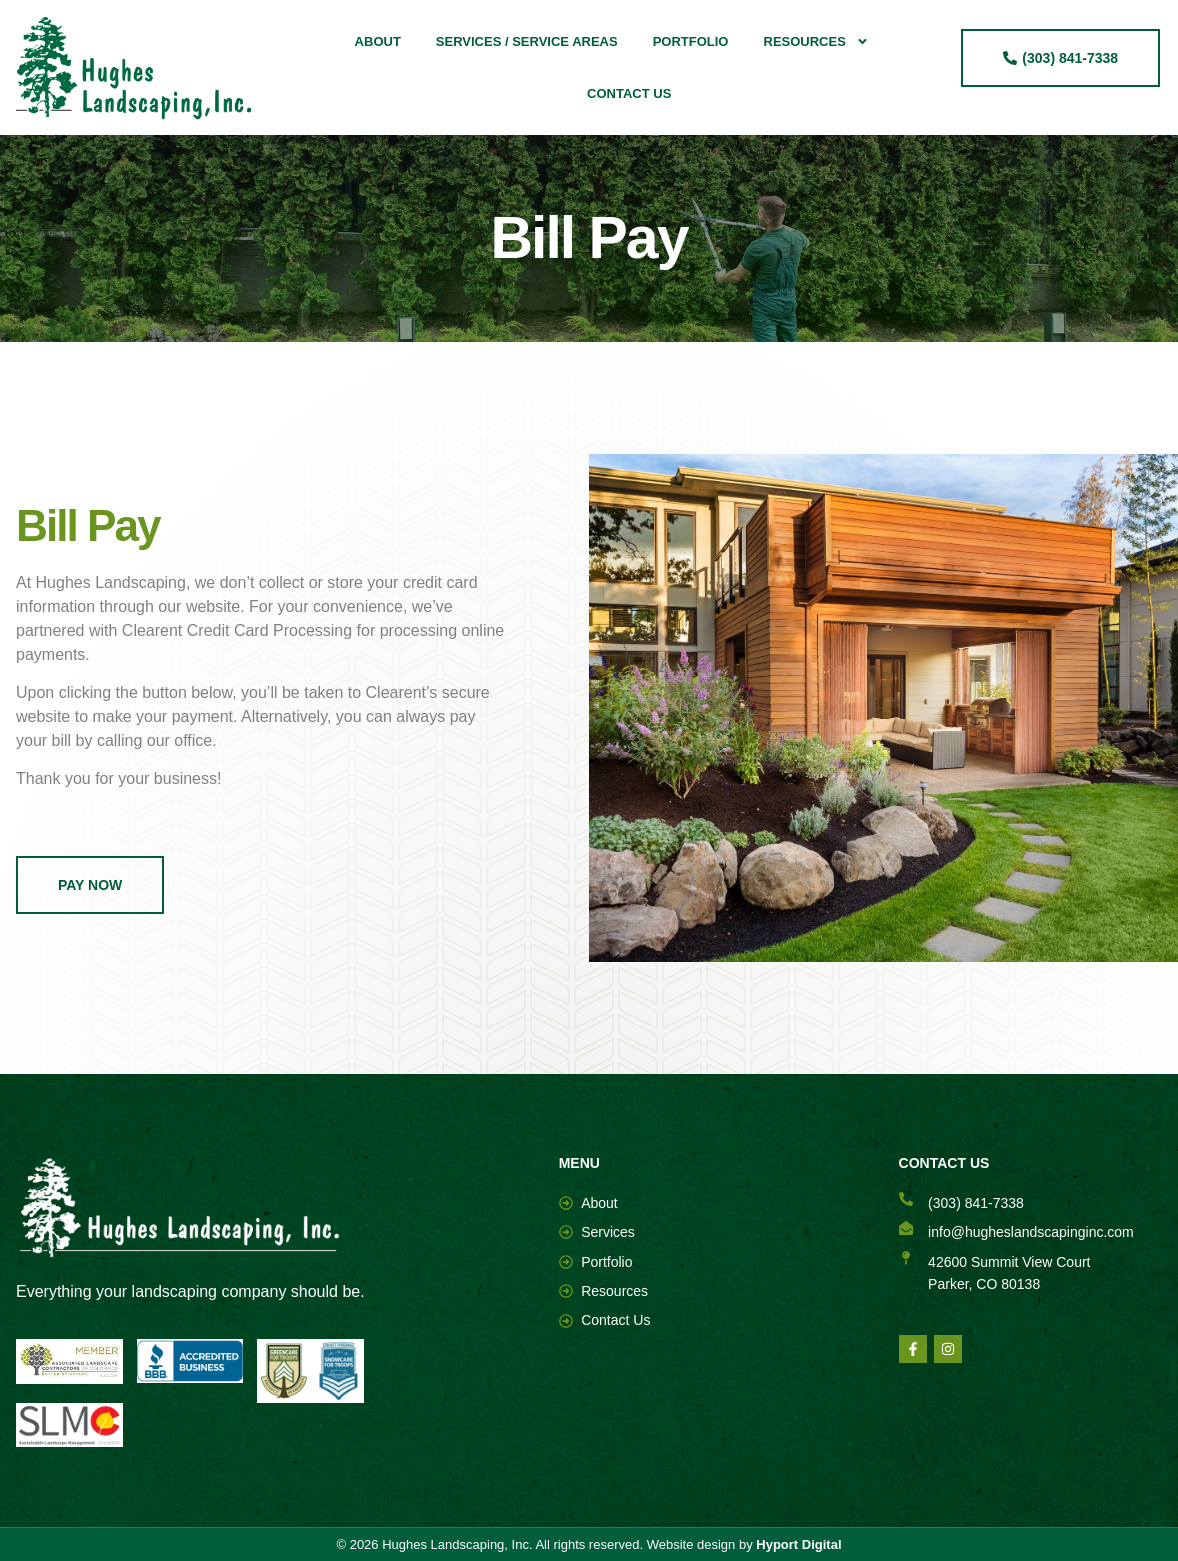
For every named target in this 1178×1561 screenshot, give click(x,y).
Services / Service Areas (527, 41)
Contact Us (629, 93)
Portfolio (691, 41)
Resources (816, 41)
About (378, 41)
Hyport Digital (798, 1544)
